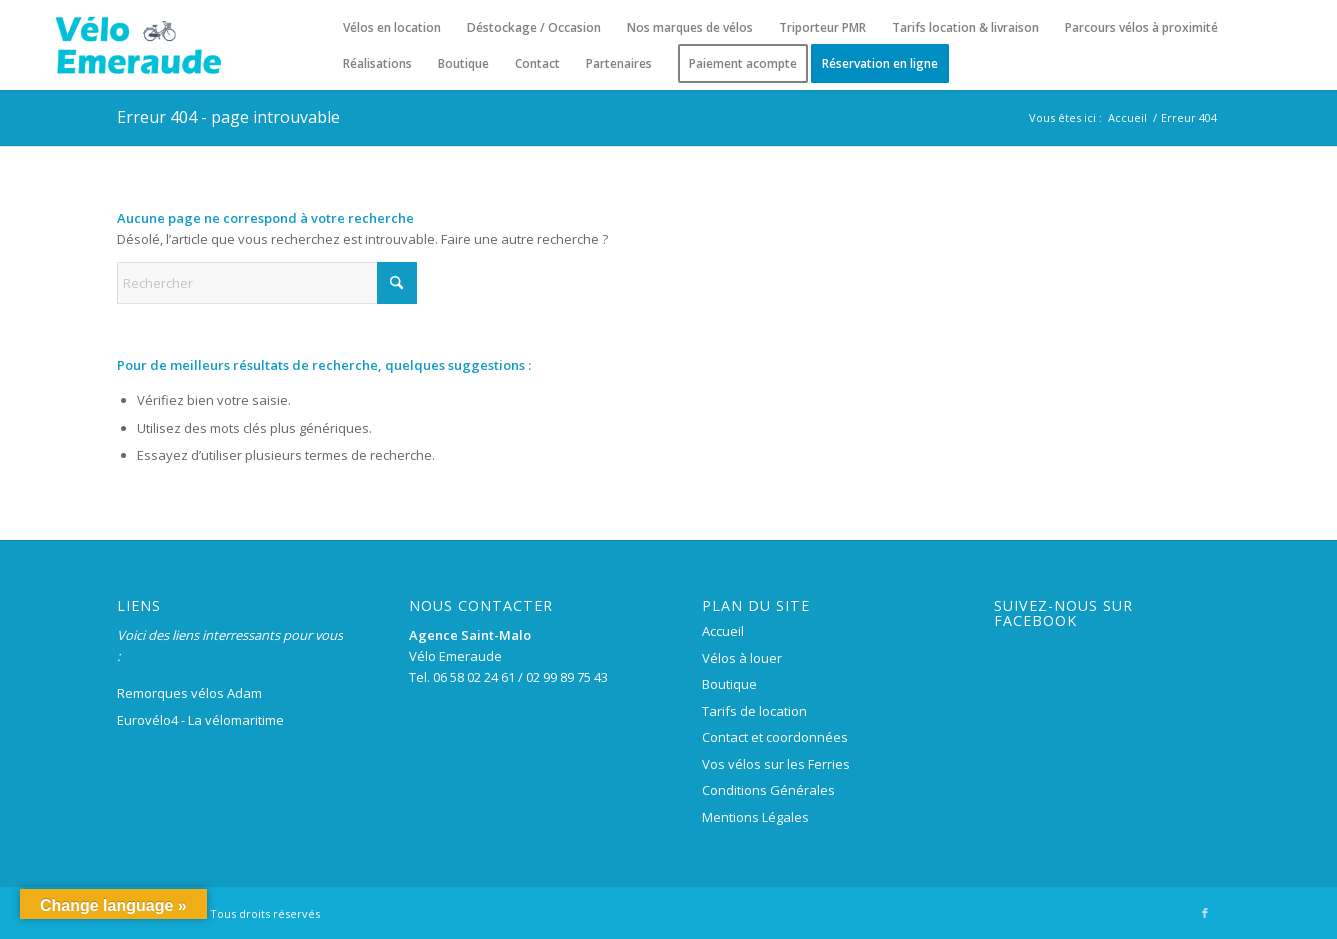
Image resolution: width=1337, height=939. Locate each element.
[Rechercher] (267, 283)
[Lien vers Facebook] (1205, 913)
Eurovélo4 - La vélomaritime (200, 720)
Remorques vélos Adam (189, 693)
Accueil (723, 631)
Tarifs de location (754, 711)
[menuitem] (392, 28)
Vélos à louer (742, 658)
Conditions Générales (768, 790)
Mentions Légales (755, 817)
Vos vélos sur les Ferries (776, 764)
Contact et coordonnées (775, 737)
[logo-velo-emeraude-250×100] (137, 45)
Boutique (729, 684)
